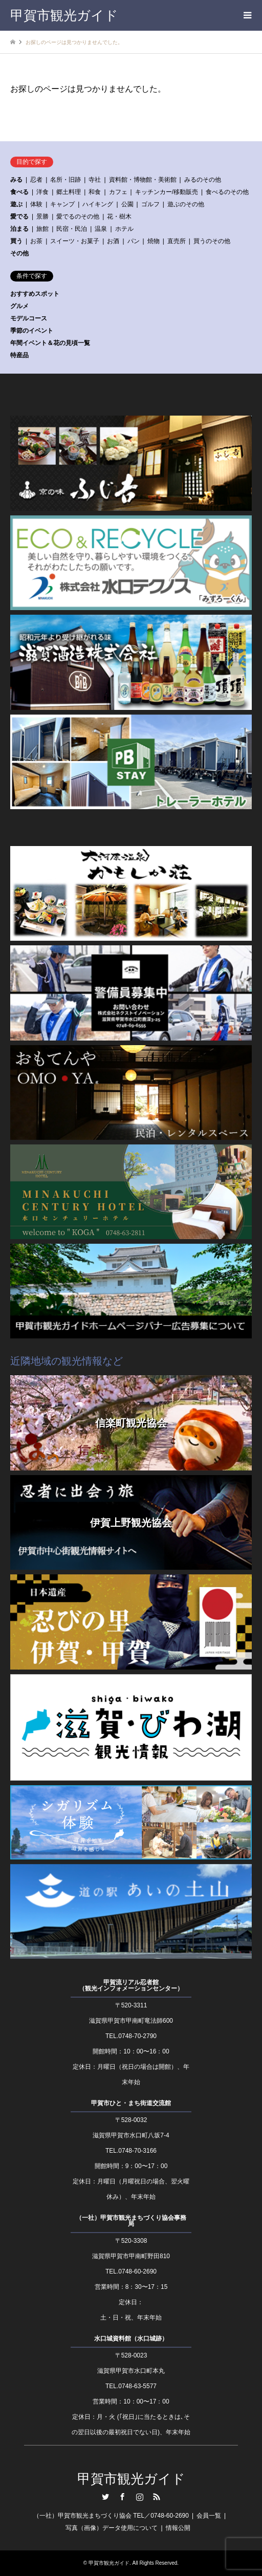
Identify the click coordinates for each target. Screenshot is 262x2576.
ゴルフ (150, 204)
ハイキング (97, 204)
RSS (156, 2496)
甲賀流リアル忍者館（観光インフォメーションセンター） (131, 1985)
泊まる (19, 228)
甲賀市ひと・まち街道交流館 (131, 2103)
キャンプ (62, 204)
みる (16, 179)
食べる (19, 192)
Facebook (122, 2496)
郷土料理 (68, 192)
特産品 (19, 355)
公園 (127, 204)
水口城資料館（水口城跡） (131, 2338)
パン (133, 241)
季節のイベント (31, 330)
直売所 (176, 241)
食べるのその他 (227, 192)
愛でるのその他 (77, 216)
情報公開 (178, 2527)
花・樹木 (119, 216)
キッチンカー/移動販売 (166, 192)
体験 (36, 204)
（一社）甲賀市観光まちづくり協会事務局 (131, 2220)
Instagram (139, 2496)
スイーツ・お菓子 (74, 241)
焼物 (153, 241)
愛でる (19, 216)
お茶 (36, 241)
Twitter (105, 2496)
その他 (19, 253)
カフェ (118, 192)
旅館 (42, 228)
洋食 (42, 192)
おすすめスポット (34, 293)
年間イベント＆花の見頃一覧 (50, 343)
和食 (95, 192)
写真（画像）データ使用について (112, 2527)
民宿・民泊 (71, 228)
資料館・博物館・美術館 (143, 179)
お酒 (113, 241)
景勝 (42, 216)
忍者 (36, 179)
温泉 (101, 228)
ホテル (124, 228)
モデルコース (28, 318)
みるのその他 (202, 179)
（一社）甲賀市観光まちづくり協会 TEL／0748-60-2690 (111, 2515)
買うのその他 (211, 241)
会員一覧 (208, 2515)
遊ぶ (16, 204)
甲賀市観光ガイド (131, 2479)
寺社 (95, 179)
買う (16, 241)
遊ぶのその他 (185, 204)
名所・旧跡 (65, 179)
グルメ (19, 306)
